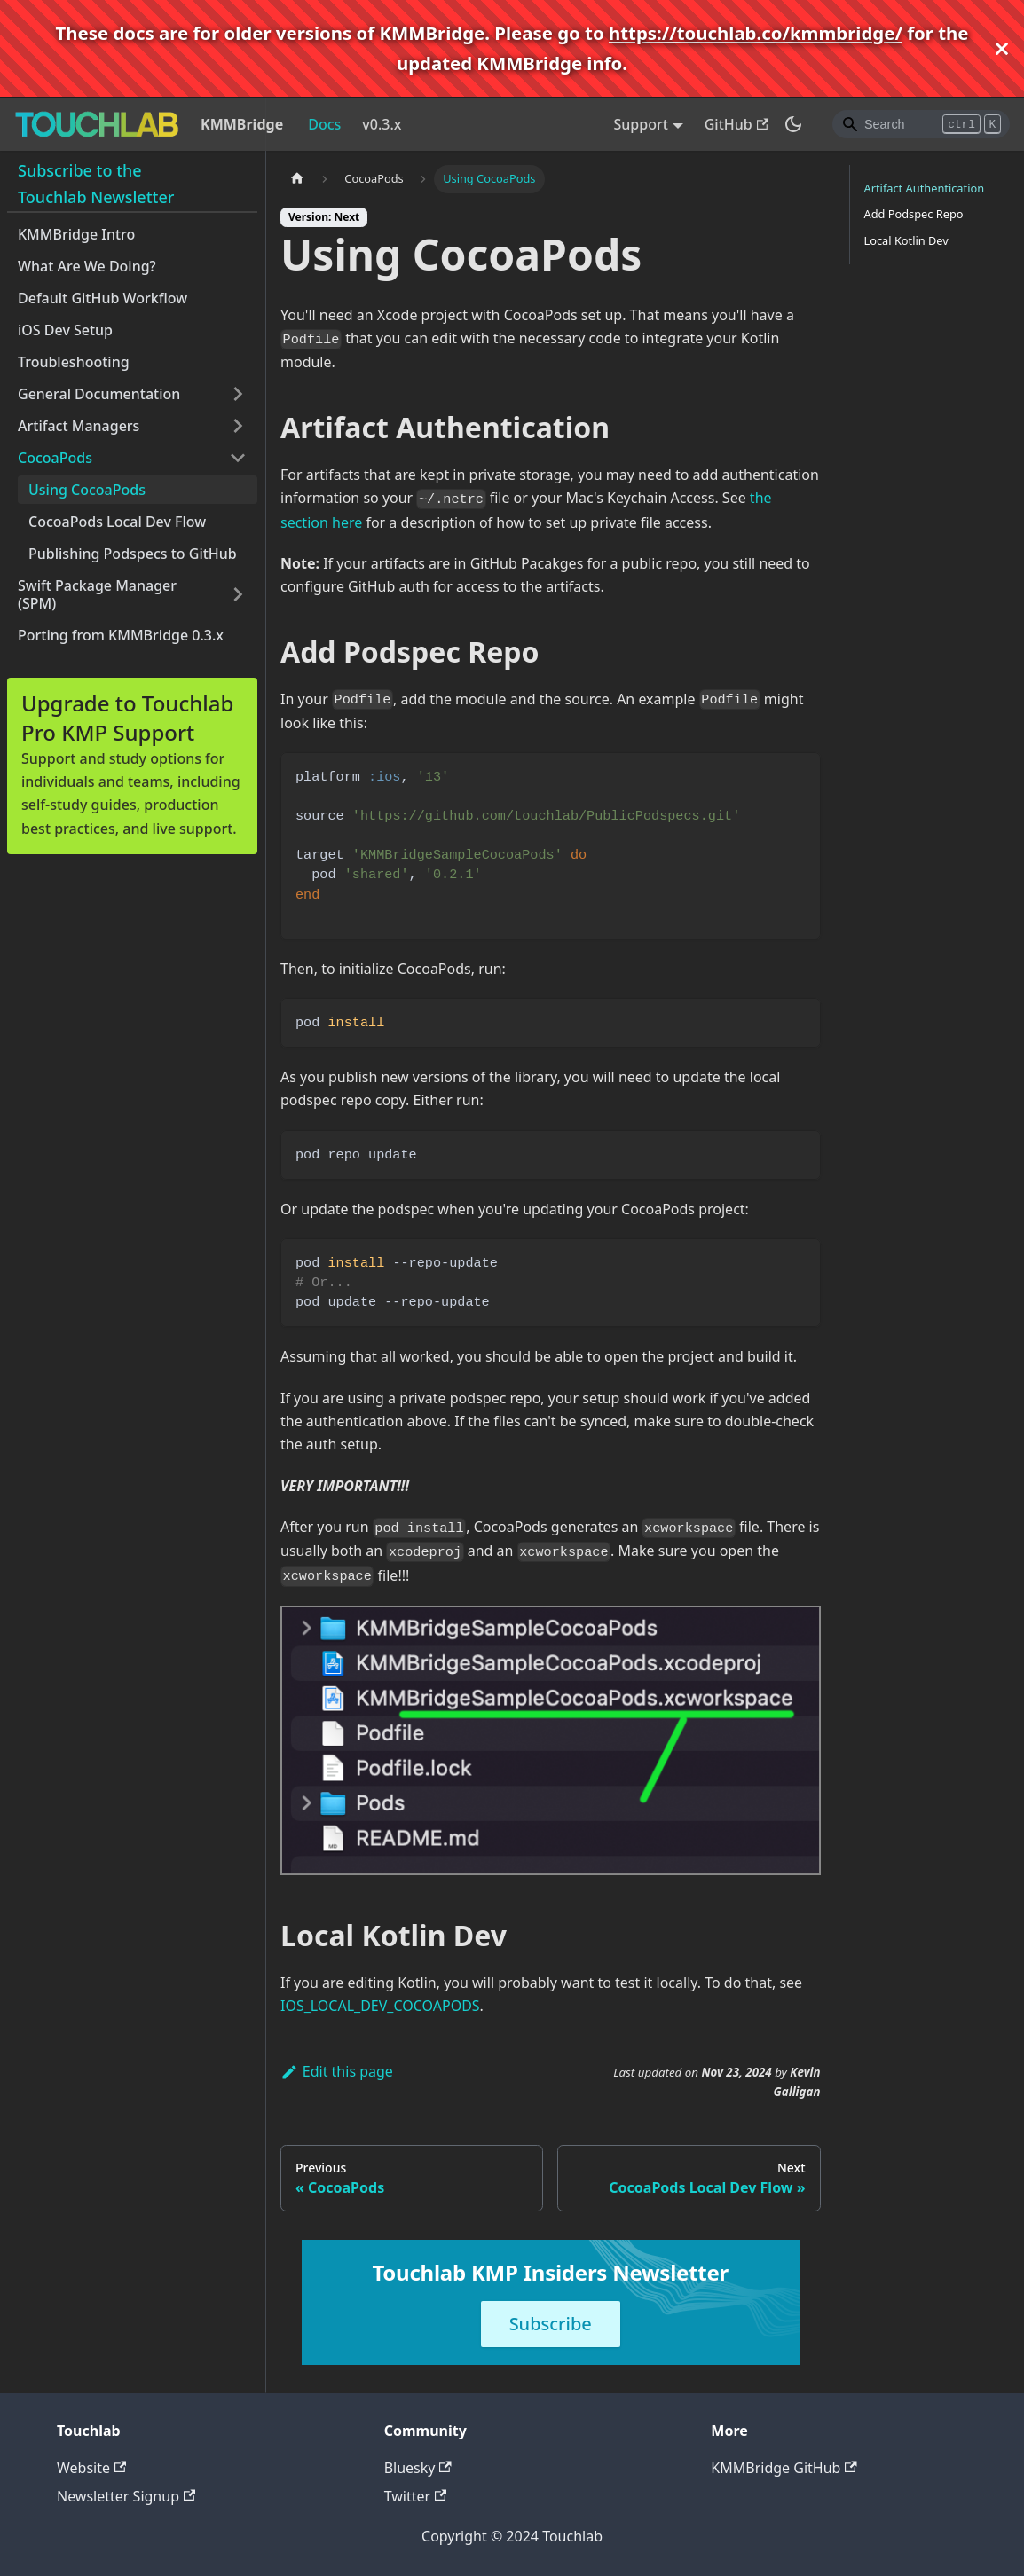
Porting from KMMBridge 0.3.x (121, 635)
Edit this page (336, 2071)
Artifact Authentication (924, 188)
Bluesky (418, 2468)
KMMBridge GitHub (783, 2468)
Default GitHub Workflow (102, 298)
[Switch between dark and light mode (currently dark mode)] (793, 124)
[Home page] (297, 178)
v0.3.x (381, 124)
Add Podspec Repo (914, 214)
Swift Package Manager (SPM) (97, 594)
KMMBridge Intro (76, 234)
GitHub (736, 124)
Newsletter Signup (126, 2496)
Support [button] (641, 124)
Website (91, 2468)
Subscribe (550, 2324)
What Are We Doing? (87, 266)
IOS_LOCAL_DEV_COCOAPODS (380, 2005)
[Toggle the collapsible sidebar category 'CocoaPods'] (237, 458)
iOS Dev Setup (65, 330)
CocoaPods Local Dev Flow (117, 521)
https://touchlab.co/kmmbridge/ (755, 32)
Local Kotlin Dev (906, 240)
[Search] (921, 124)
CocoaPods (55, 457)
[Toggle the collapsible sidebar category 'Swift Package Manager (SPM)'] (237, 594)
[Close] (1002, 48)
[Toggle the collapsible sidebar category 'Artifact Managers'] (237, 426)
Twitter (415, 2496)
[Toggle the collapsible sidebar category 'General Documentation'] (237, 394)
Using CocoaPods (87, 489)
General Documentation (99, 394)
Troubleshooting (74, 362)
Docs (324, 124)
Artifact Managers (78, 426)
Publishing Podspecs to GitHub (132, 553)
